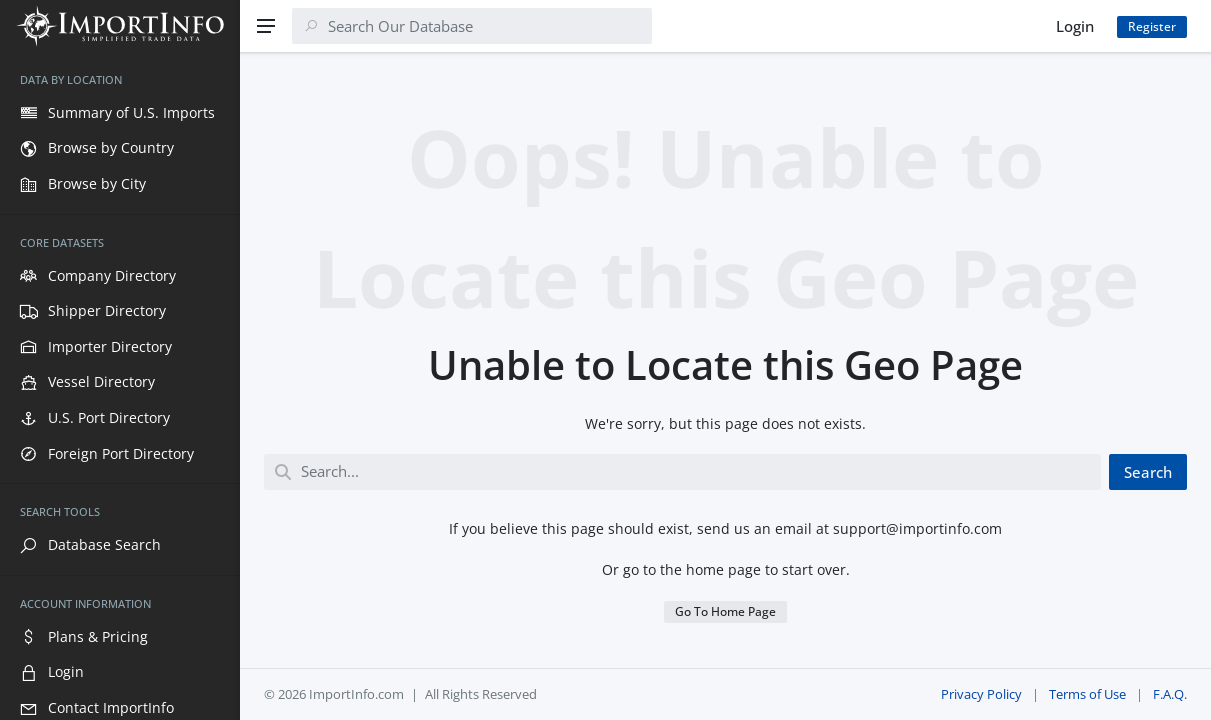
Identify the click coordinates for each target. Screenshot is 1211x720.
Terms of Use (1087, 694)
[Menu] (266, 26)
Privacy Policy (981, 694)
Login (1075, 26)
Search (1148, 472)
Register (1152, 26)
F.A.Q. (1170, 694)
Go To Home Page (725, 611)
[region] (120, 386)
